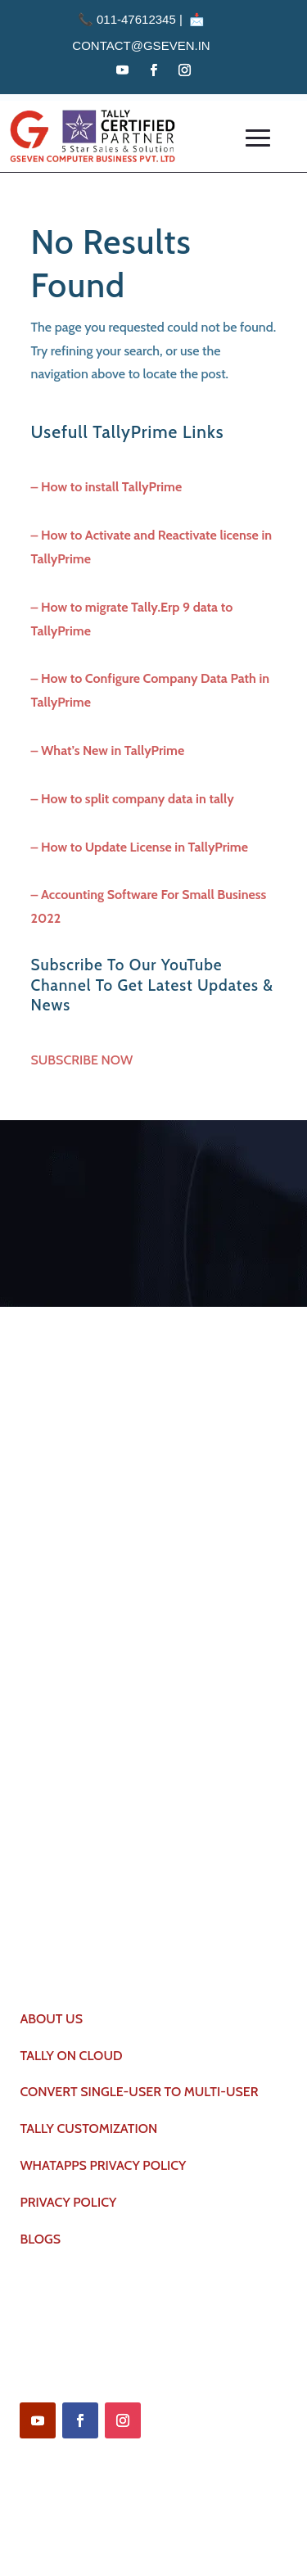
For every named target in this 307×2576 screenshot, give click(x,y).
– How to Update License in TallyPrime (139, 847)
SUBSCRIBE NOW (82, 1060)
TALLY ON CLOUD (71, 2055)
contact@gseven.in (141, 45)
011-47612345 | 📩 (141, 19)
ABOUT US (51, 2019)
